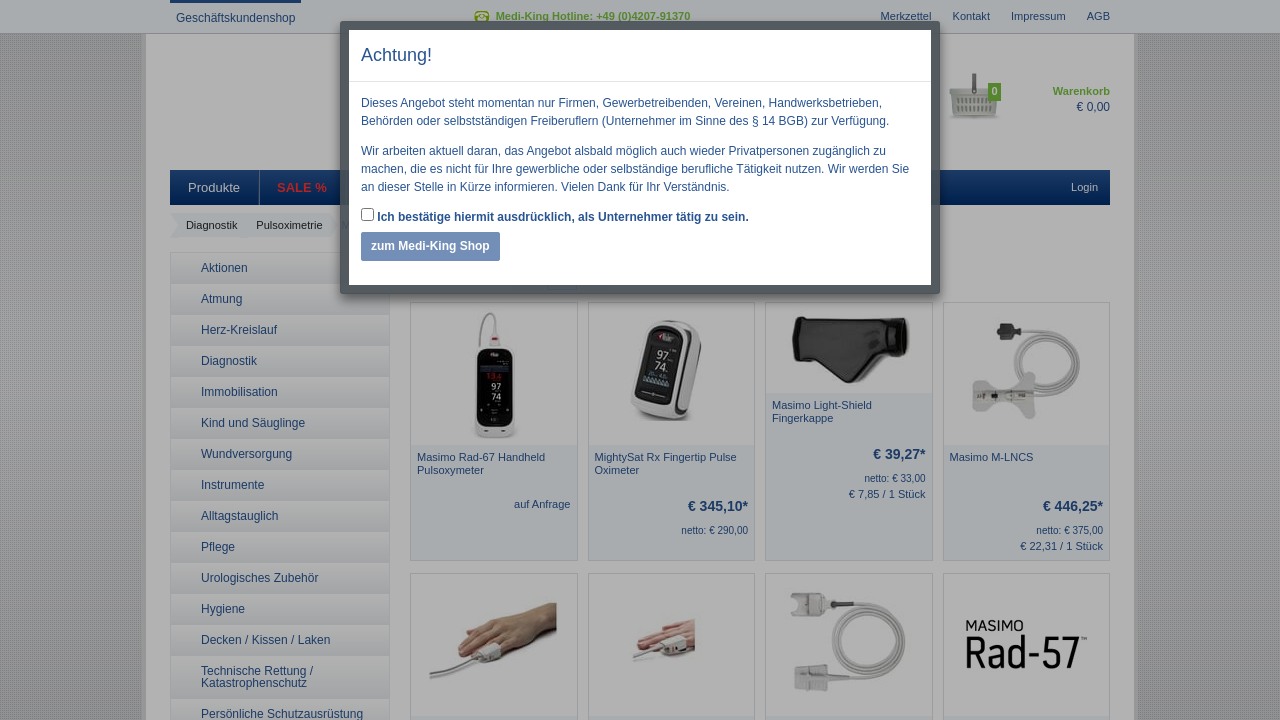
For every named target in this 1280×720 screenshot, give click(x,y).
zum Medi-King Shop (430, 246)
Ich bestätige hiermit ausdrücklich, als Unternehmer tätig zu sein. (555, 216)
